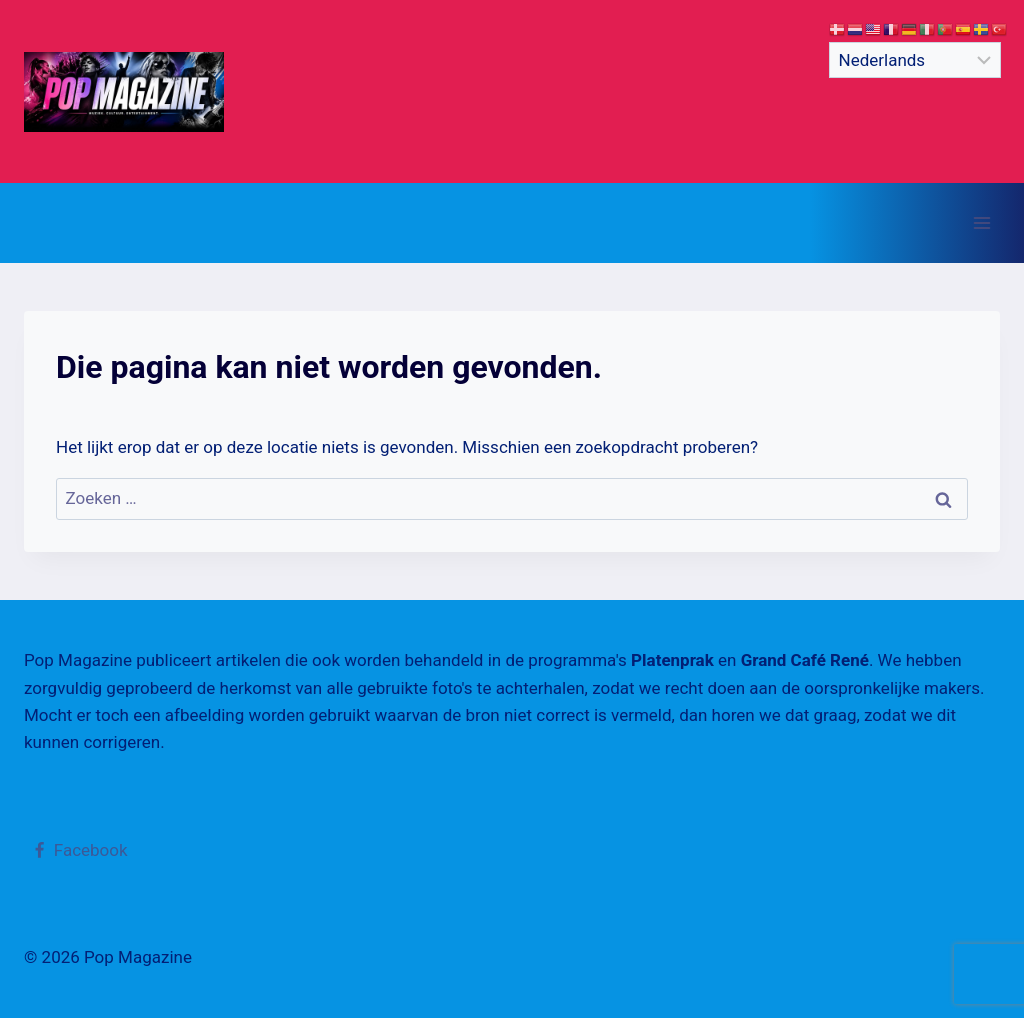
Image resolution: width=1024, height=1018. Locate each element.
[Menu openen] (981, 222)
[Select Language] (915, 60)
